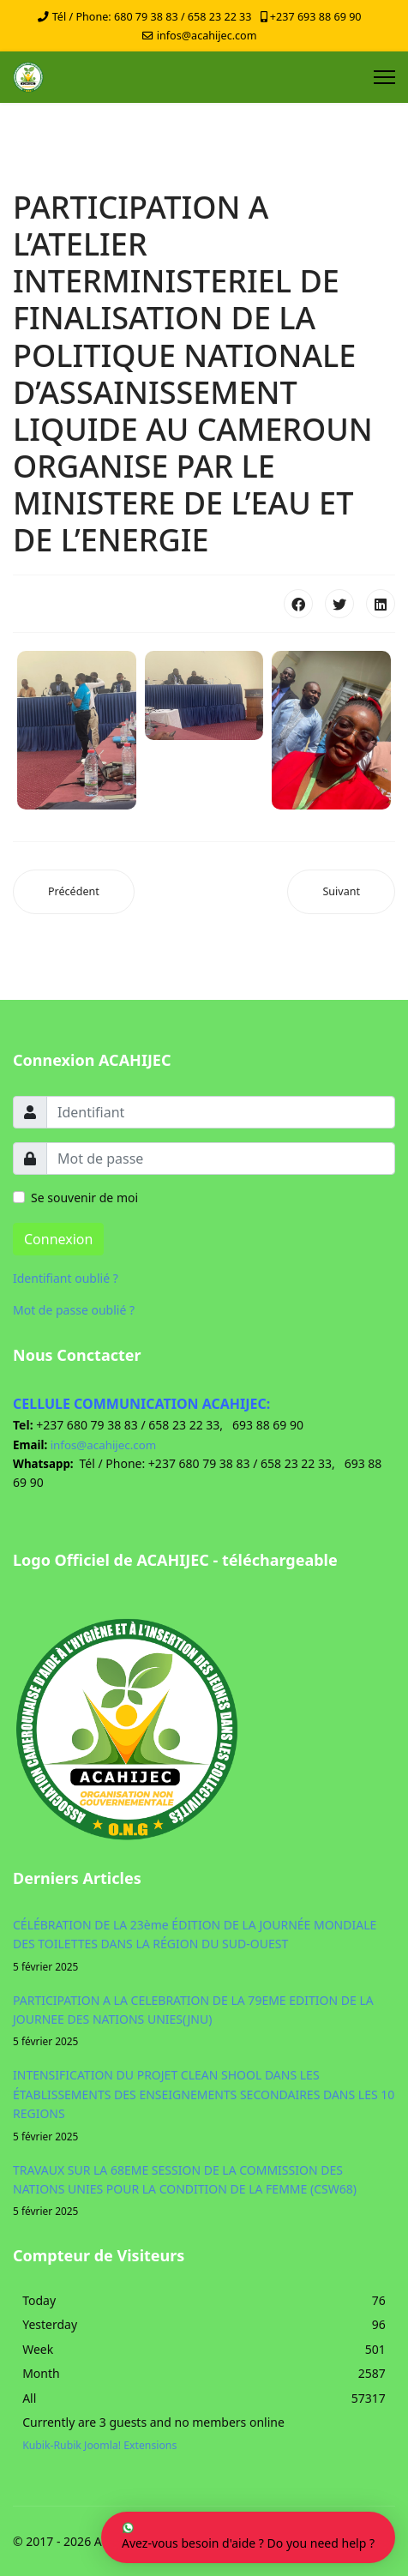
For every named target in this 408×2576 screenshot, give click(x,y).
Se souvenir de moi (84, 1197)
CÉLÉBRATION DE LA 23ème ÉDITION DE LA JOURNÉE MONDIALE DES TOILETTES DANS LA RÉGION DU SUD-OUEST (204, 1946)
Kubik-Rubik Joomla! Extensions (99, 2445)
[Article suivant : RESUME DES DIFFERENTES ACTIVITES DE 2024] (341, 892)
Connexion (58, 1239)
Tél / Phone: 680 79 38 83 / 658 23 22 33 (152, 16)
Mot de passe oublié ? (74, 1310)
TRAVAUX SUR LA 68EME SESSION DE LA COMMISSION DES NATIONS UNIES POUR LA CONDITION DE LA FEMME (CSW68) (204, 2191)
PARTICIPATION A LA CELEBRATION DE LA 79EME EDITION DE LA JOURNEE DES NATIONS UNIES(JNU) (204, 2021)
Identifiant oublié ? (65, 1278)
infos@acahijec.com (207, 35)
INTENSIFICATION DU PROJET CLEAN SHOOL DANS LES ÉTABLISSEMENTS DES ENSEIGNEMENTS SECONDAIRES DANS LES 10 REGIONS (204, 2105)
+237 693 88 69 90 (316, 16)
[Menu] (384, 77)
